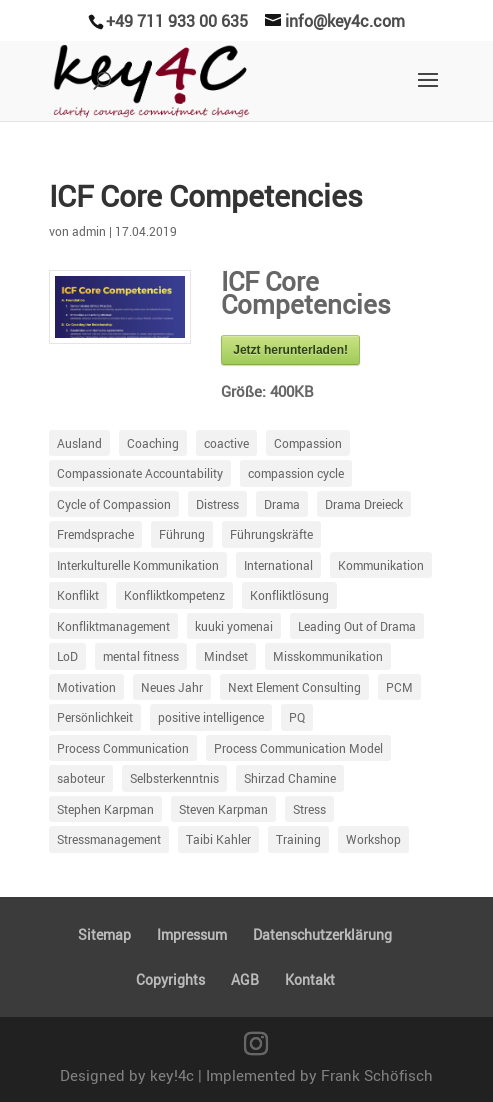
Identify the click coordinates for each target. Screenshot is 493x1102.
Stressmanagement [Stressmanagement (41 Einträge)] (109, 839)
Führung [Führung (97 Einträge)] (182, 534)
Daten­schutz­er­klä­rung (322, 934)
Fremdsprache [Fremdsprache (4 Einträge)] (95, 534)
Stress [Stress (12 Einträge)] (309, 809)
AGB (245, 979)
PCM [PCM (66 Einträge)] (399, 687)
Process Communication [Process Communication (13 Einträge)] (123, 748)
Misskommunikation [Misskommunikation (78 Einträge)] (328, 656)
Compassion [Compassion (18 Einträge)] (308, 443)
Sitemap (104, 934)
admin (89, 231)
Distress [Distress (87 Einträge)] (217, 504)
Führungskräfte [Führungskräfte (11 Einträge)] (271, 534)
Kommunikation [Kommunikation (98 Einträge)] (381, 565)
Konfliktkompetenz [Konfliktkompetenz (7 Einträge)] (174, 595)
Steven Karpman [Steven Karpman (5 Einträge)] (223, 809)
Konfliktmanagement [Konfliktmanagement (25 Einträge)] (113, 626)
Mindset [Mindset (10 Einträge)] (226, 656)
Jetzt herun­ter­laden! (290, 350)
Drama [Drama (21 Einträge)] (282, 504)
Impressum (192, 934)
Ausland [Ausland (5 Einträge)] (79, 443)
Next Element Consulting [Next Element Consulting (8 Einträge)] (294, 687)
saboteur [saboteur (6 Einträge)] (81, 778)
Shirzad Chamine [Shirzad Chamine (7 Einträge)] (290, 778)
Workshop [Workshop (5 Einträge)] (373, 839)
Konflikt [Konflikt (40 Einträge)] (78, 595)
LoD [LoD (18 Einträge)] (67, 656)
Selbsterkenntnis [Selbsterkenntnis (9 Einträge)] (174, 778)
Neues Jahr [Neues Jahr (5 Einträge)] (172, 687)
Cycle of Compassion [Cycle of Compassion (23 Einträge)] (114, 504)
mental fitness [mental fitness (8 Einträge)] (141, 656)
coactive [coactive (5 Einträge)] (226, 443)
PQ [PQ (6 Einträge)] (297, 717)
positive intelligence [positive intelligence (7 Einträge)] (211, 717)
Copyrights (170, 979)
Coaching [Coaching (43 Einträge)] (153, 443)
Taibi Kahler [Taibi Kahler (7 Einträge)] (218, 839)
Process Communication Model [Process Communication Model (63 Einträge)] (298, 748)
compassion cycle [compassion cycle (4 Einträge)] (296, 473)
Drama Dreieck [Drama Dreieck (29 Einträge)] (364, 504)
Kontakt (310, 979)
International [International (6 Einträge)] (278, 565)
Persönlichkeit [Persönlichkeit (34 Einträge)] (95, 717)
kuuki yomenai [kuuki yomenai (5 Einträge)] (234, 626)
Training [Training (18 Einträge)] (298, 839)
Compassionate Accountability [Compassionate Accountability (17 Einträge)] (140, 473)
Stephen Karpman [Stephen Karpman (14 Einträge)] (105, 809)
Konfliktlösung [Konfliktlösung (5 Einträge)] (289, 595)
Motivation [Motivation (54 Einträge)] (86, 687)
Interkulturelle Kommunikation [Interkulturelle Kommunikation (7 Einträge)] (138, 565)
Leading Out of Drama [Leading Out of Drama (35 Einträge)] (357, 626)
